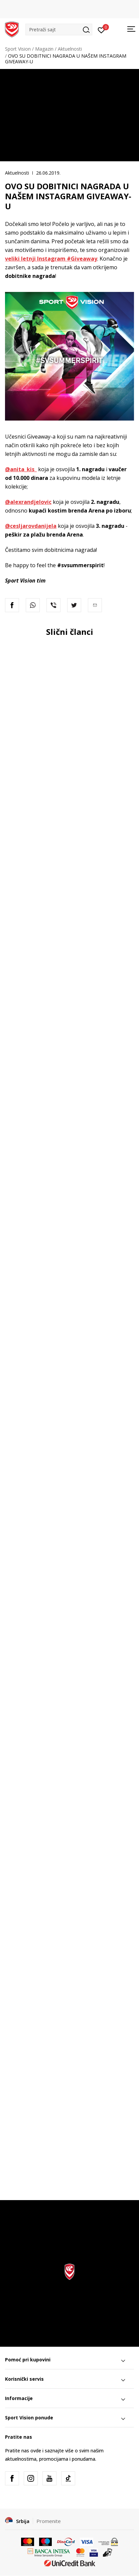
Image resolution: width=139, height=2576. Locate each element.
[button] (58, 29)
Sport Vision (18, 49)
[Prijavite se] (101, 30)
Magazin (44, 49)
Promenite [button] (48, 2521)
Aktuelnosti (70, 49)
